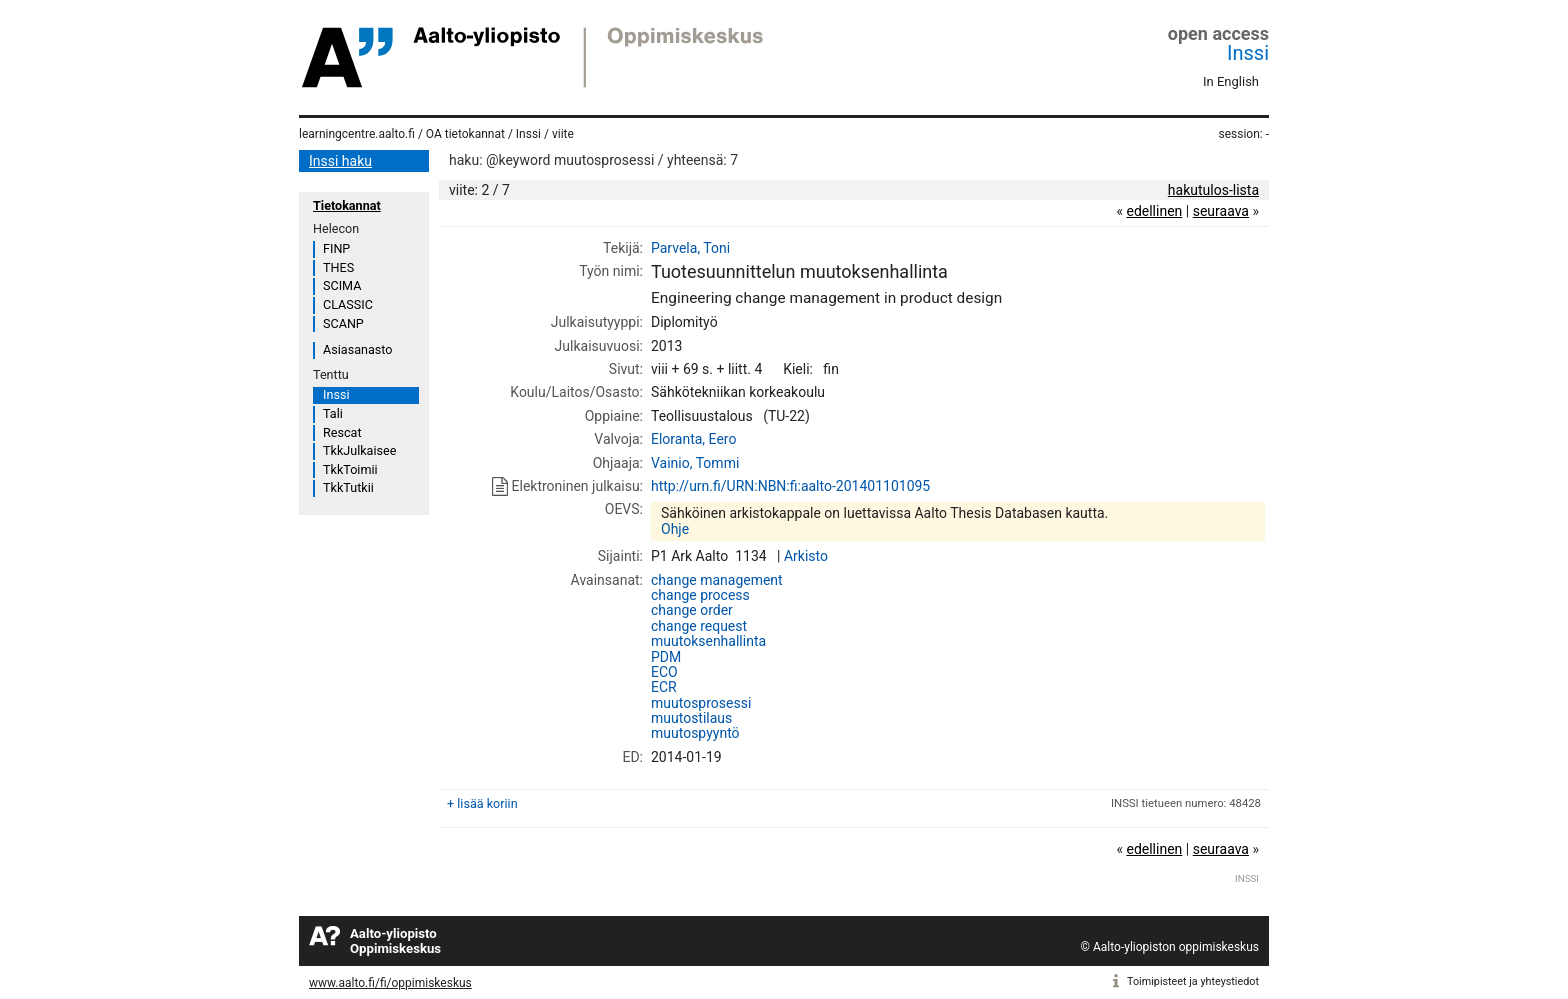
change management (717, 580)
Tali (333, 413)
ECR (664, 687)
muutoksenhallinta (708, 641)
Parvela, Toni (690, 248)
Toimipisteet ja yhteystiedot (1193, 981)
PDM (666, 657)
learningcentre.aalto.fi (357, 134)
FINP (336, 248)
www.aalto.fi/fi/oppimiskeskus (390, 983)
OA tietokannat (465, 134)
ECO (664, 672)
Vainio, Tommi (695, 463)
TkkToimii (350, 469)
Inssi (1248, 53)
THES (338, 267)
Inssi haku (340, 161)
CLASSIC (348, 304)
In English (1231, 81)
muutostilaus (691, 718)
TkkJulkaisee (359, 450)
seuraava (1221, 211)
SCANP (343, 323)
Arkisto (806, 556)
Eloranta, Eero (693, 439)
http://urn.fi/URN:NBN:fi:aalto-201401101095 (790, 486)
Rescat (342, 432)
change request (699, 626)
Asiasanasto (357, 349)
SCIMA (342, 285)
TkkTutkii (348, 487)
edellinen (1154, 211)
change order (692, 610)
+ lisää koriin (482, 803)
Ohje (675, 529)
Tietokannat (347, 205)
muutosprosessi (701, 703)
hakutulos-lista (1213, 190)
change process (700, 595)
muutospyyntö (695, 733)
